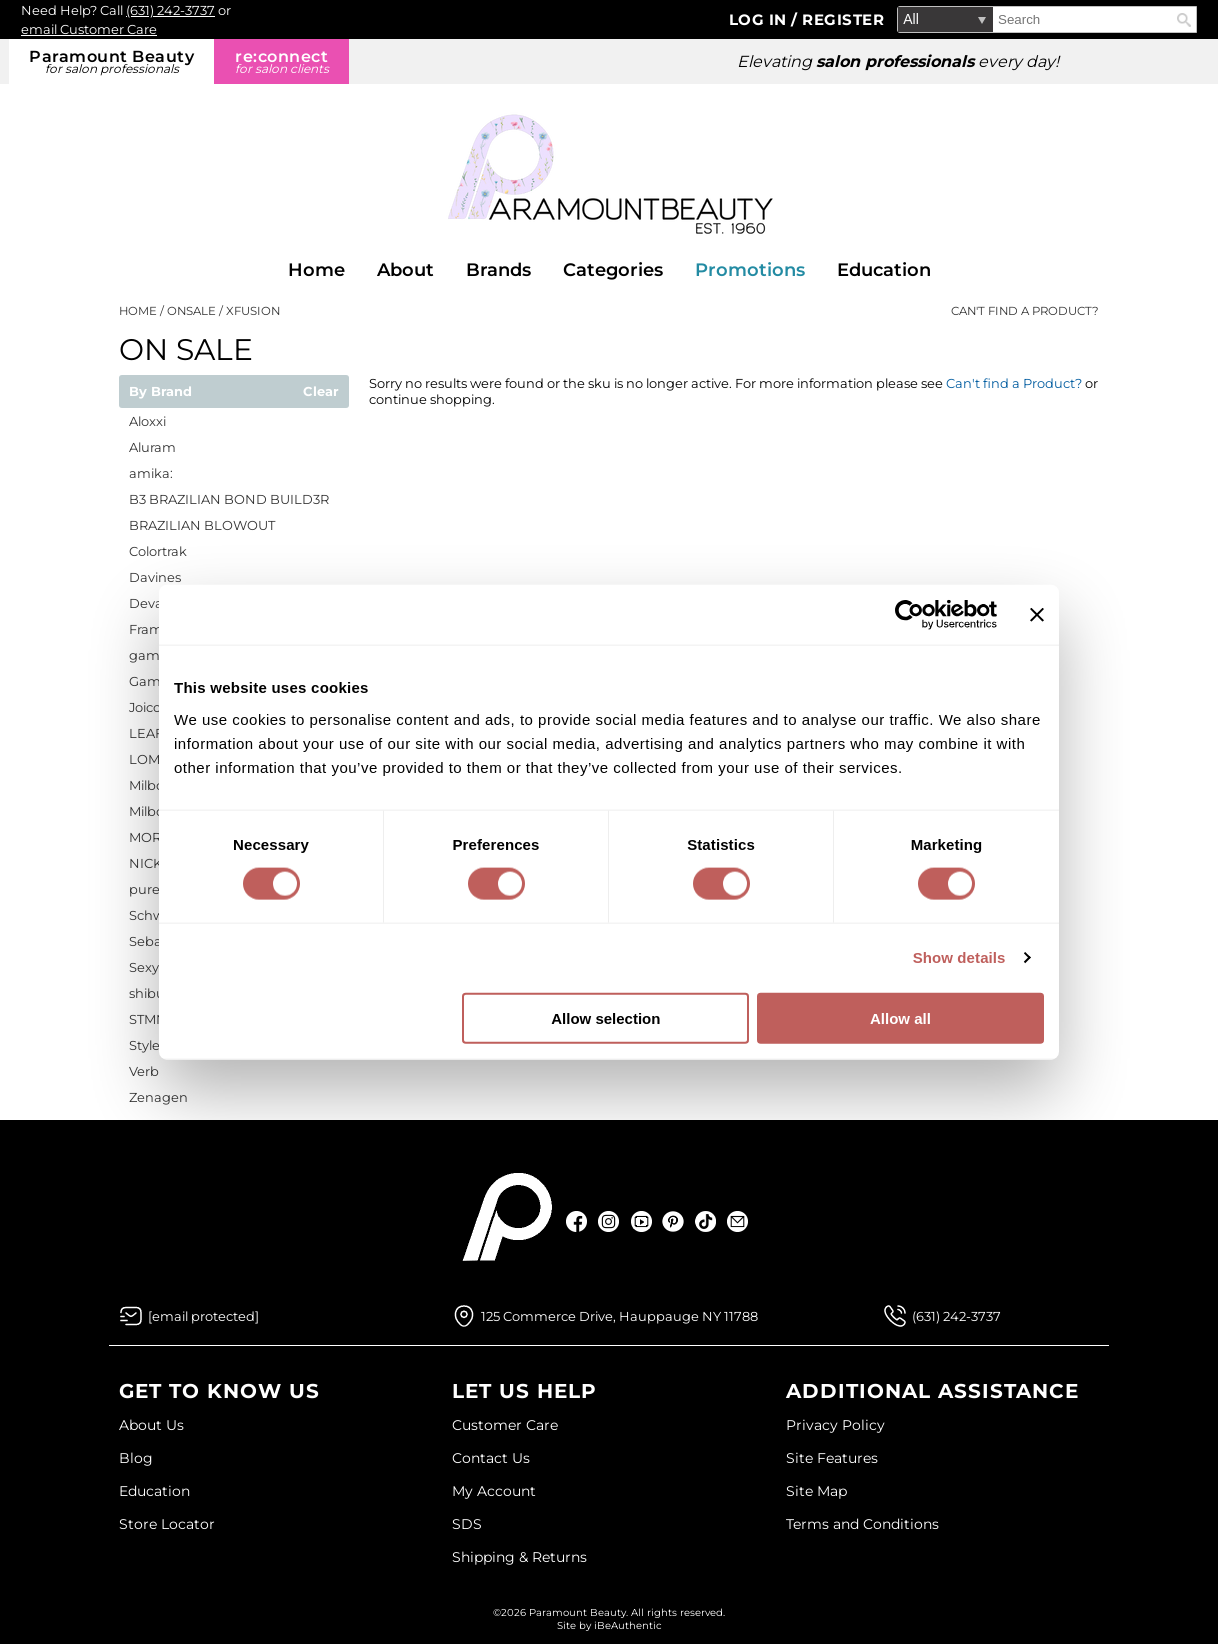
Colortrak (158, 551)
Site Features (832, 1458)
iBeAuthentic (628, 1625)
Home (316, 270)
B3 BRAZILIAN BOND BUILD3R (229, 499)
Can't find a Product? (1025, 311)
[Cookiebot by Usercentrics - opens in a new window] (909, 615)
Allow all (900, 1017)
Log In (760, 19)
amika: (151, 473)
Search (1184, 20)
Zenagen (158, 1097)
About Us (151, 1425)
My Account (494, 1491)
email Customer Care (89, 29)
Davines (155, 577)
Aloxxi (147, 421)
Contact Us (491, 1458)
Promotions (750, 270)
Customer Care (505, 1425)
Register (843, 19)
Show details (959, 957)
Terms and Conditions (862, 1524)
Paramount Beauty (111, 61)
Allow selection (605, 1017)
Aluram (152, 447)
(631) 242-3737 (170, 10)
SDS (467, 1524)
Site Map (816, 1491)
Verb (144, 1071)
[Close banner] (1037, 615)
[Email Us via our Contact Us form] (203, 1316)
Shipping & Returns (519, 1557)
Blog (136, 1458)
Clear (321, 392)
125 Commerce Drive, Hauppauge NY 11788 (619, 1316)
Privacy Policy (835, 1425)
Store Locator (167, 1524)
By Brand (160, 392)
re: (281, 61)
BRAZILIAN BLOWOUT (202, 525)
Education (884, 270)
